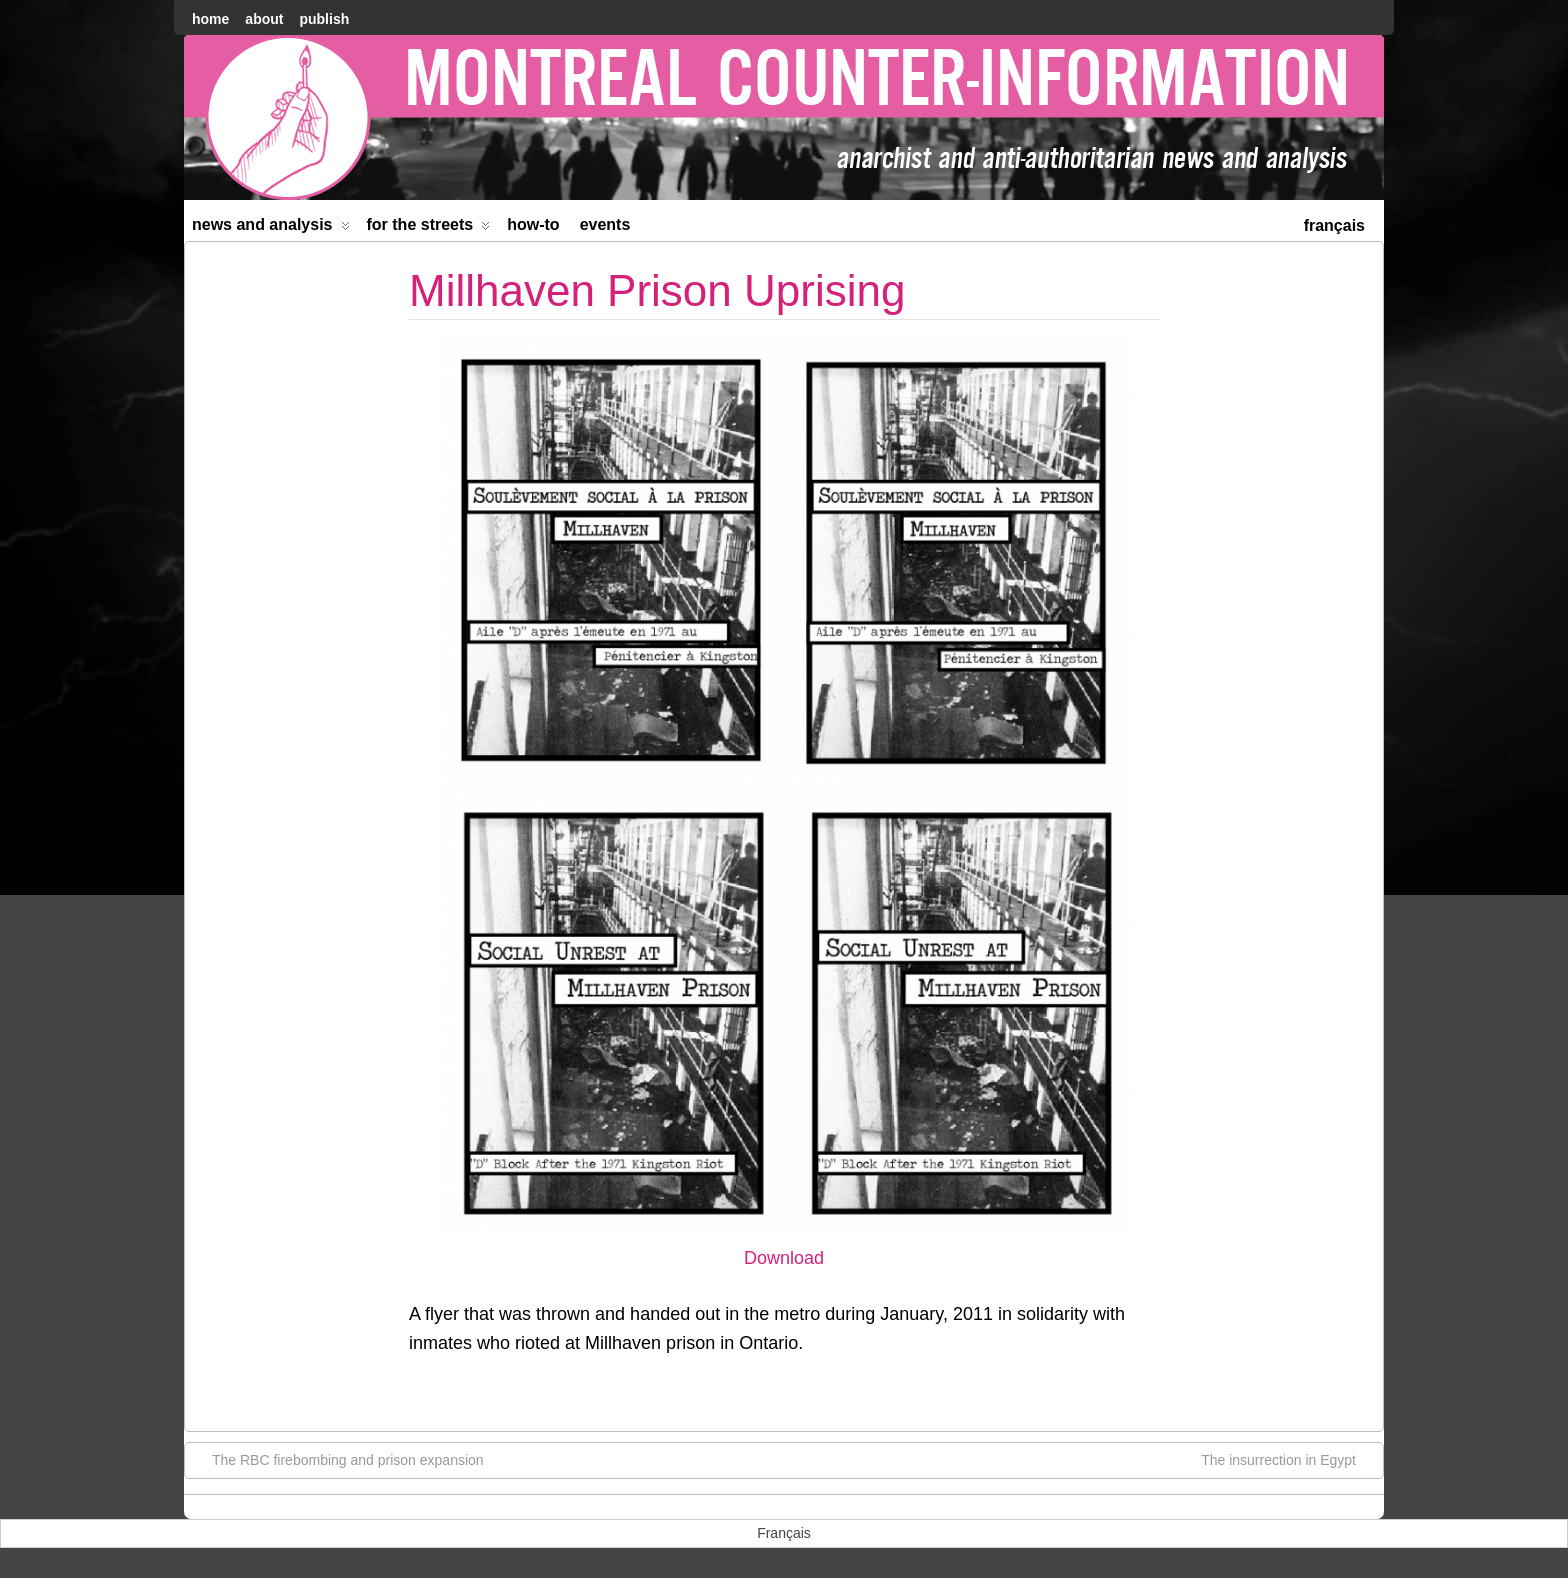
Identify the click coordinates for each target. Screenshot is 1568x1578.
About (264, 19)
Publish (324, 19)
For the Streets (429, 228)
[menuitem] (1334, 223)
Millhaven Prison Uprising (657, 290)
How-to (533, 224)
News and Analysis (271, 228)
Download (784, 1258)
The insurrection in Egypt (1288, 1459)
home (210, 19)
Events (605, 224)
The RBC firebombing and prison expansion (338, 1459)
